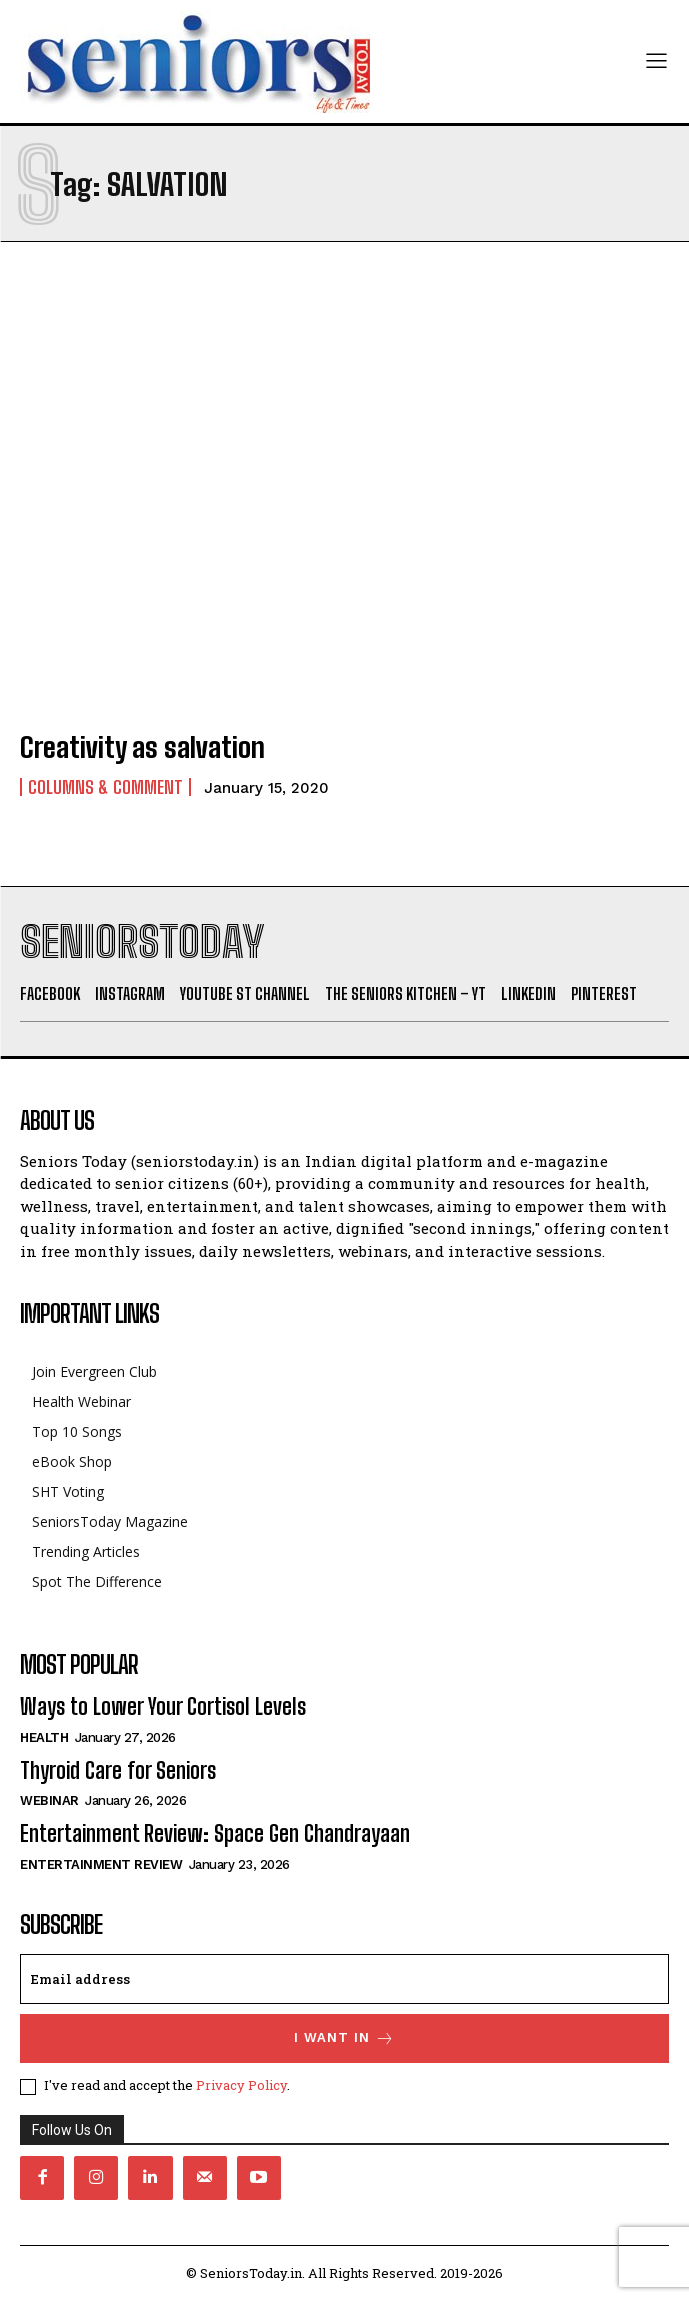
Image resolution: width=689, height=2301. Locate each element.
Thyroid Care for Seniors (118, 1770)
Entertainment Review (101, 1864)
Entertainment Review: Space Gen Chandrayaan (215, 1833)
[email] (344, 1979)
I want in (344, 2038)
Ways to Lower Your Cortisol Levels (163, 1706)
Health (44, 1737)
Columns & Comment (105, 787)
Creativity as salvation (142, 747)
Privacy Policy (241, 2085)
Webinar (49, 1800)
